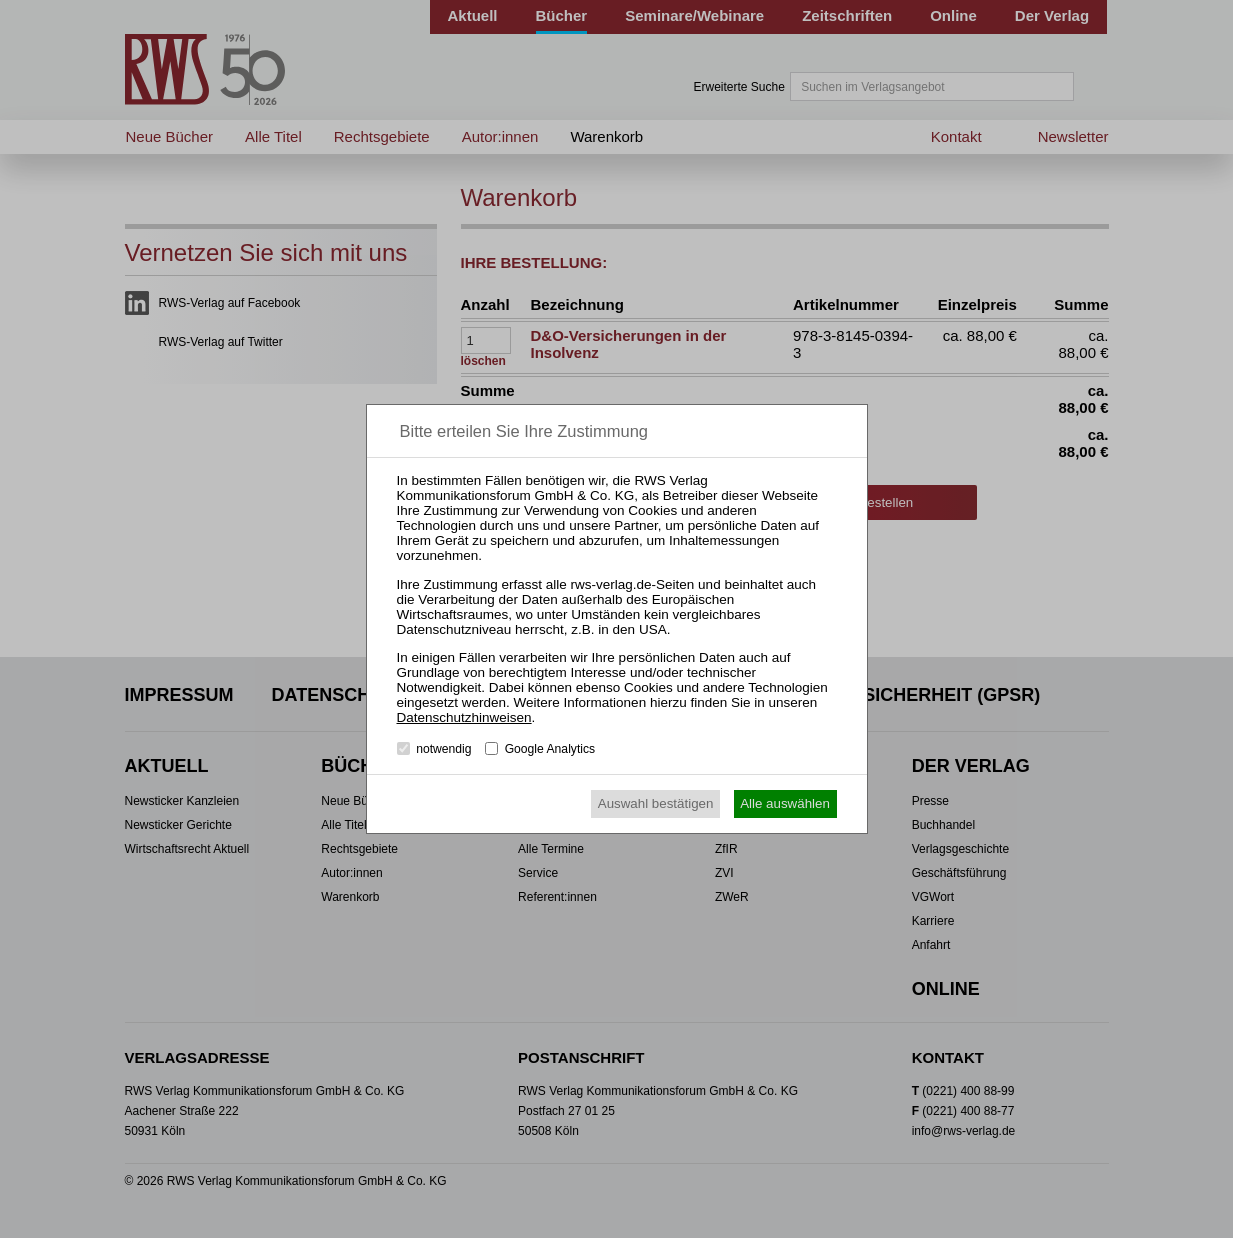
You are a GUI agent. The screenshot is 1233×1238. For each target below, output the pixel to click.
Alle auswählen (785, 803)
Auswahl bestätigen (656, 803)
